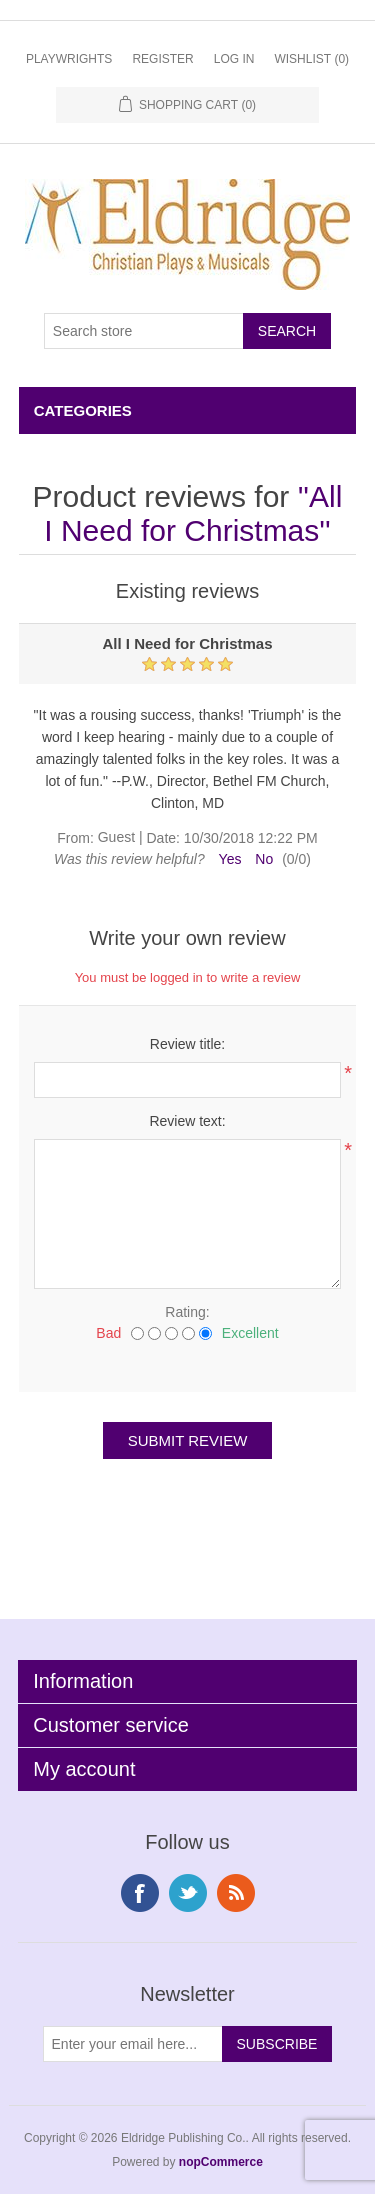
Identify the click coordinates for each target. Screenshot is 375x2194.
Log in (234, 59)
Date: (162, 838)
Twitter (188, 1893)
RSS (236, 1893)
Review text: (187, 1121)
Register (162, 59)
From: (75, 838)
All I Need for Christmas (193, 513)
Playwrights (69, 59)
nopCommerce (221, 2162)
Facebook (140, 1893)
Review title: (187, 1044)
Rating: (187, 1312)
